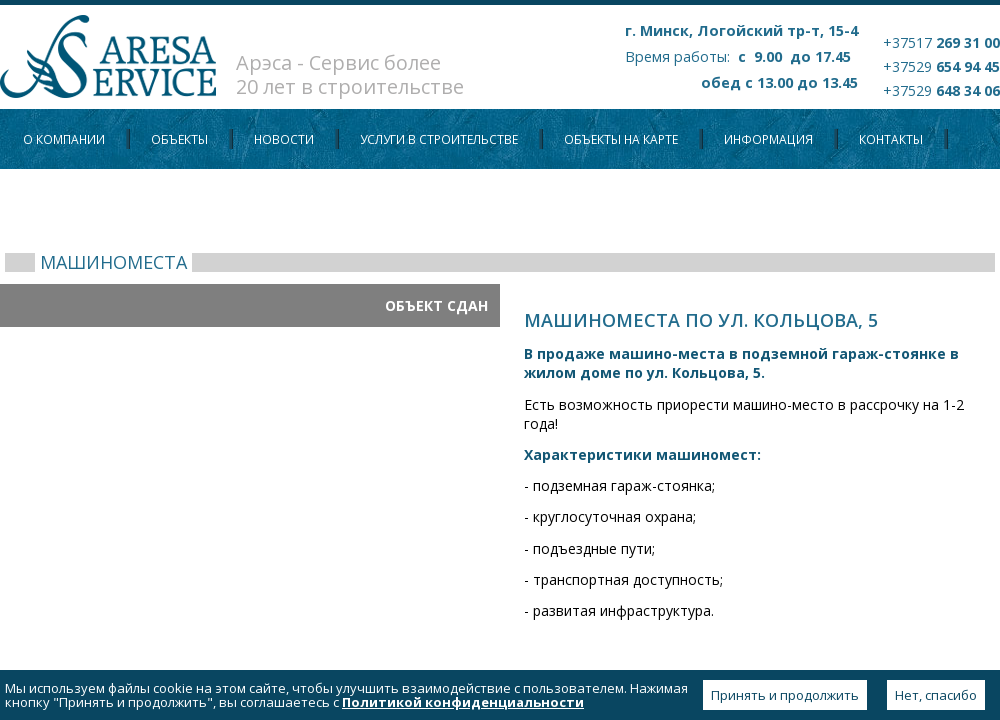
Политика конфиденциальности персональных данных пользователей (264, 199)
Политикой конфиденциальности (463, 702)
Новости (284, 139)
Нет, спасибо (936, 695)
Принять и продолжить (785, 695)
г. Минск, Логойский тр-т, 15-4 (741, 30)
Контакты (891, 139)
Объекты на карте (621, 139)
